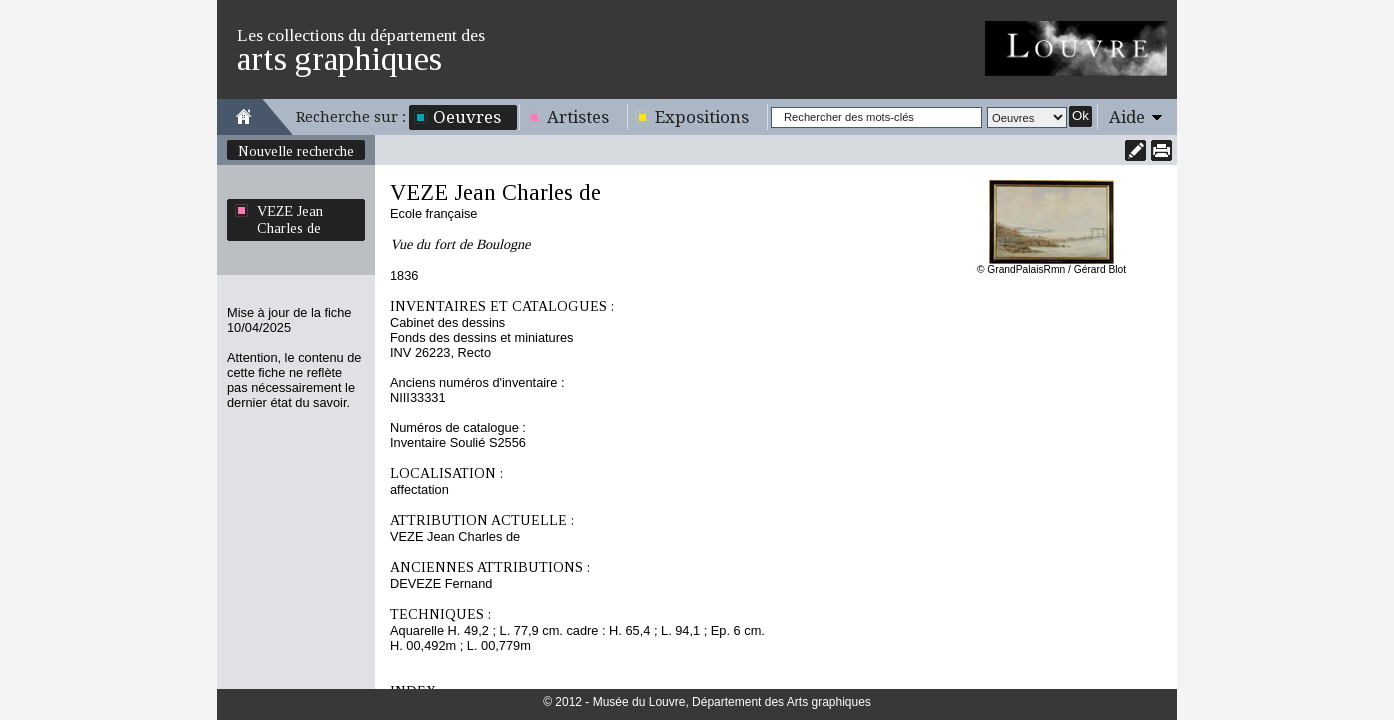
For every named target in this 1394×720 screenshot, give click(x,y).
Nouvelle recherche (296, 151)
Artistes (578, 117)
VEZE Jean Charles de (290, 219)
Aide (1127, 117)
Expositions (702, 117)
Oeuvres (467, 117)
